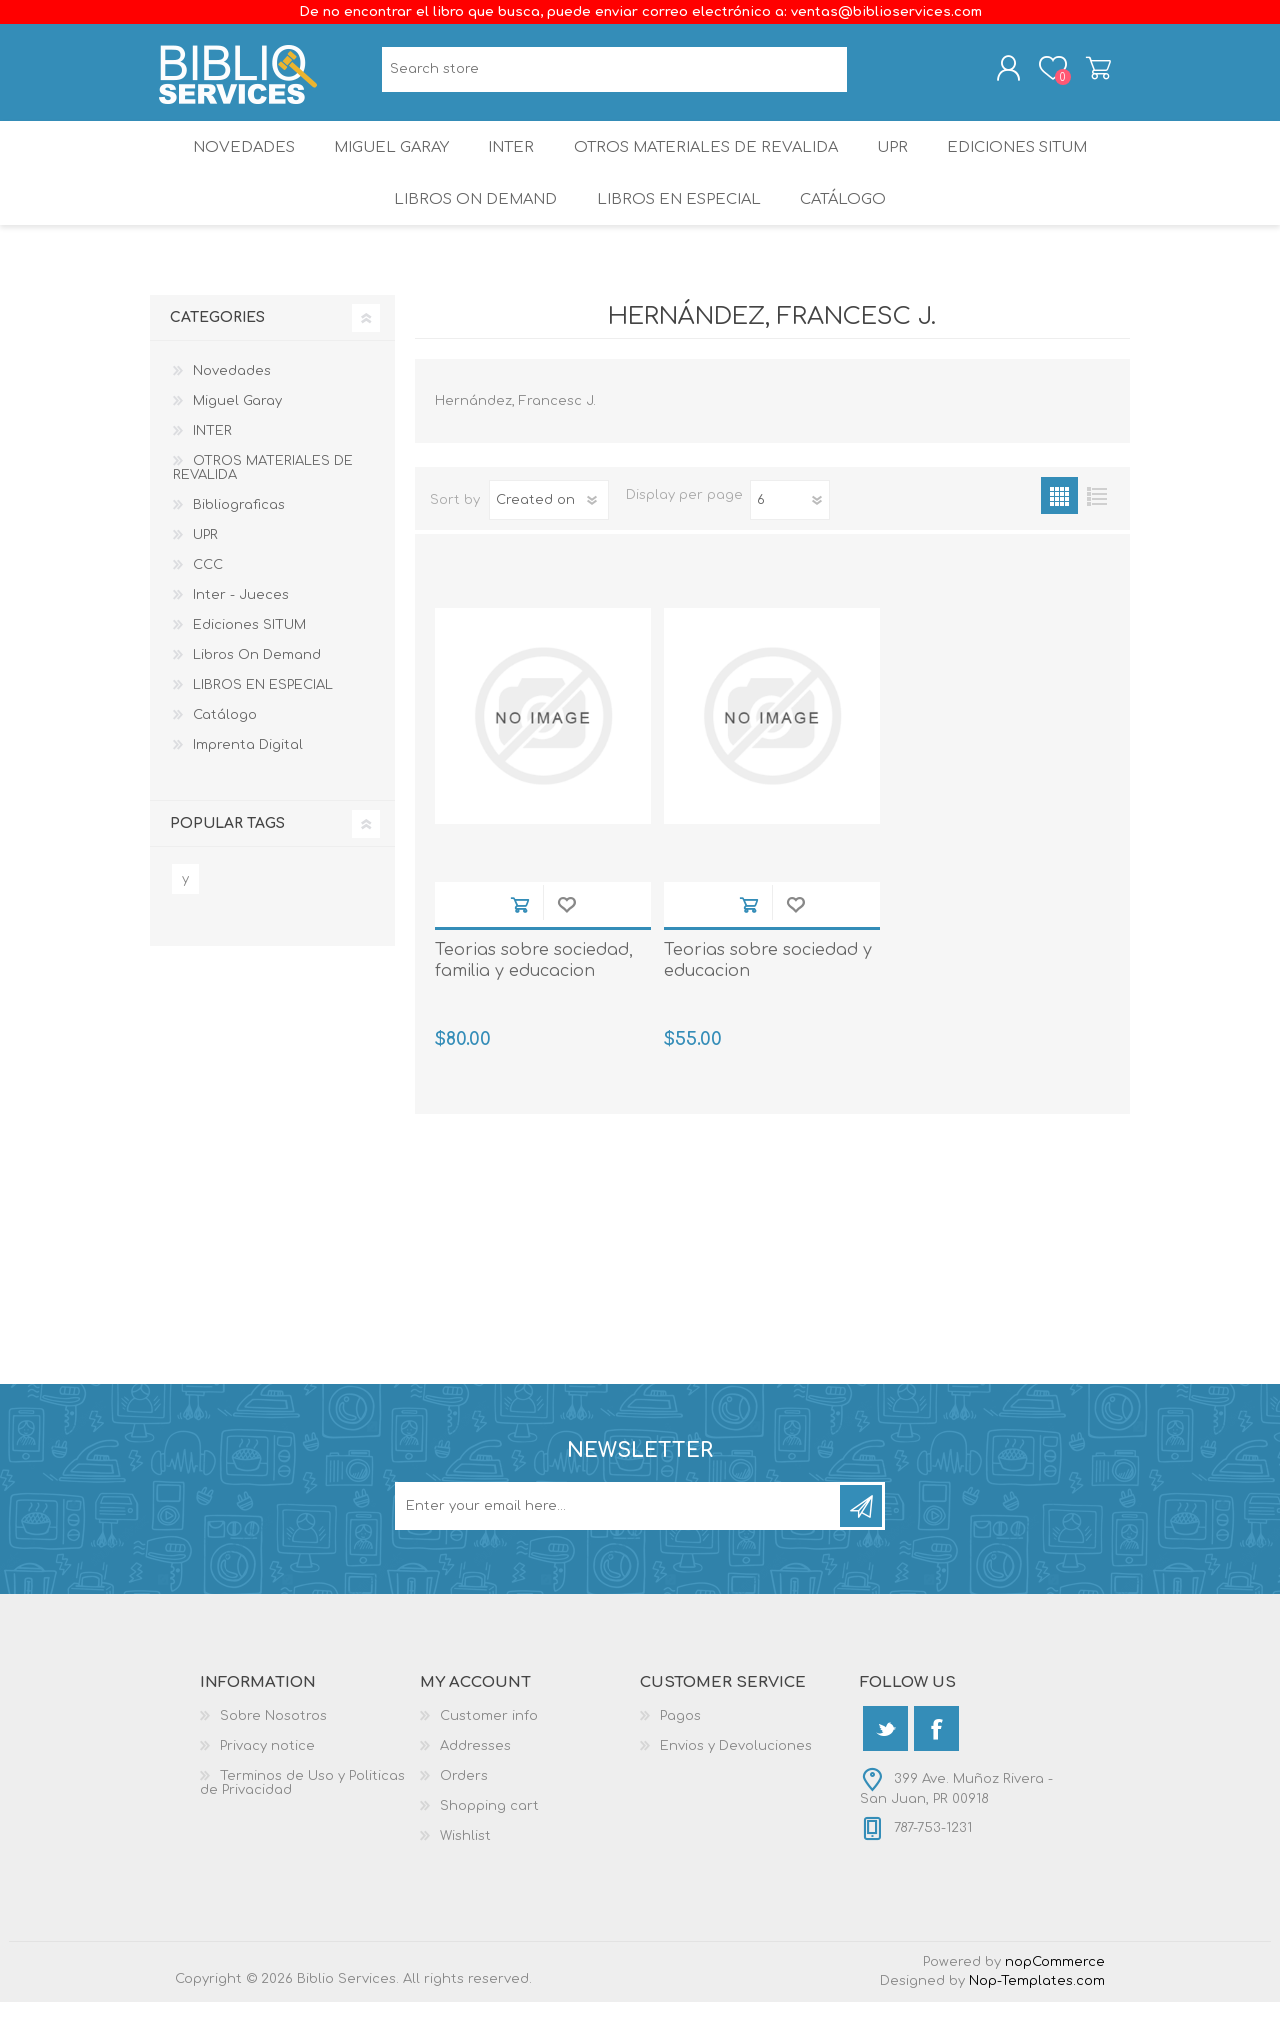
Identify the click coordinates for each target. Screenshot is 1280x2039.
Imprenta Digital (248, 782)
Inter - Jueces (241, 632)
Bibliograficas (239, 542)
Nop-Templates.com (1037, 2018)
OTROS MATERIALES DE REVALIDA (708, 164)
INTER (511, 164)
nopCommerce (1055, 1999)
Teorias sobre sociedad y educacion (768, 997)
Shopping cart (1082, 73)
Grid (1059, 532)
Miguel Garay (383, 164)
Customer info (489, 1753)
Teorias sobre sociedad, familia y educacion (534, 997)
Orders (464, 1813)
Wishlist (465, 1873)
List (1096, 532)
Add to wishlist (566, 941)
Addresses (475, 1783)
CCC (208, 602)
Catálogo (845, 229)
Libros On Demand (470, 229)
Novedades (229, 164)
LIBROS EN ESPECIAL (676, 229)
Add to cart (519, 941)
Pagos (680, 1753)
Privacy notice (267, 1783)
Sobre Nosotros (273, 1753)
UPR (898, 164)
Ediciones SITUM (1031, 164)
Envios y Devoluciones (736, 1783)
